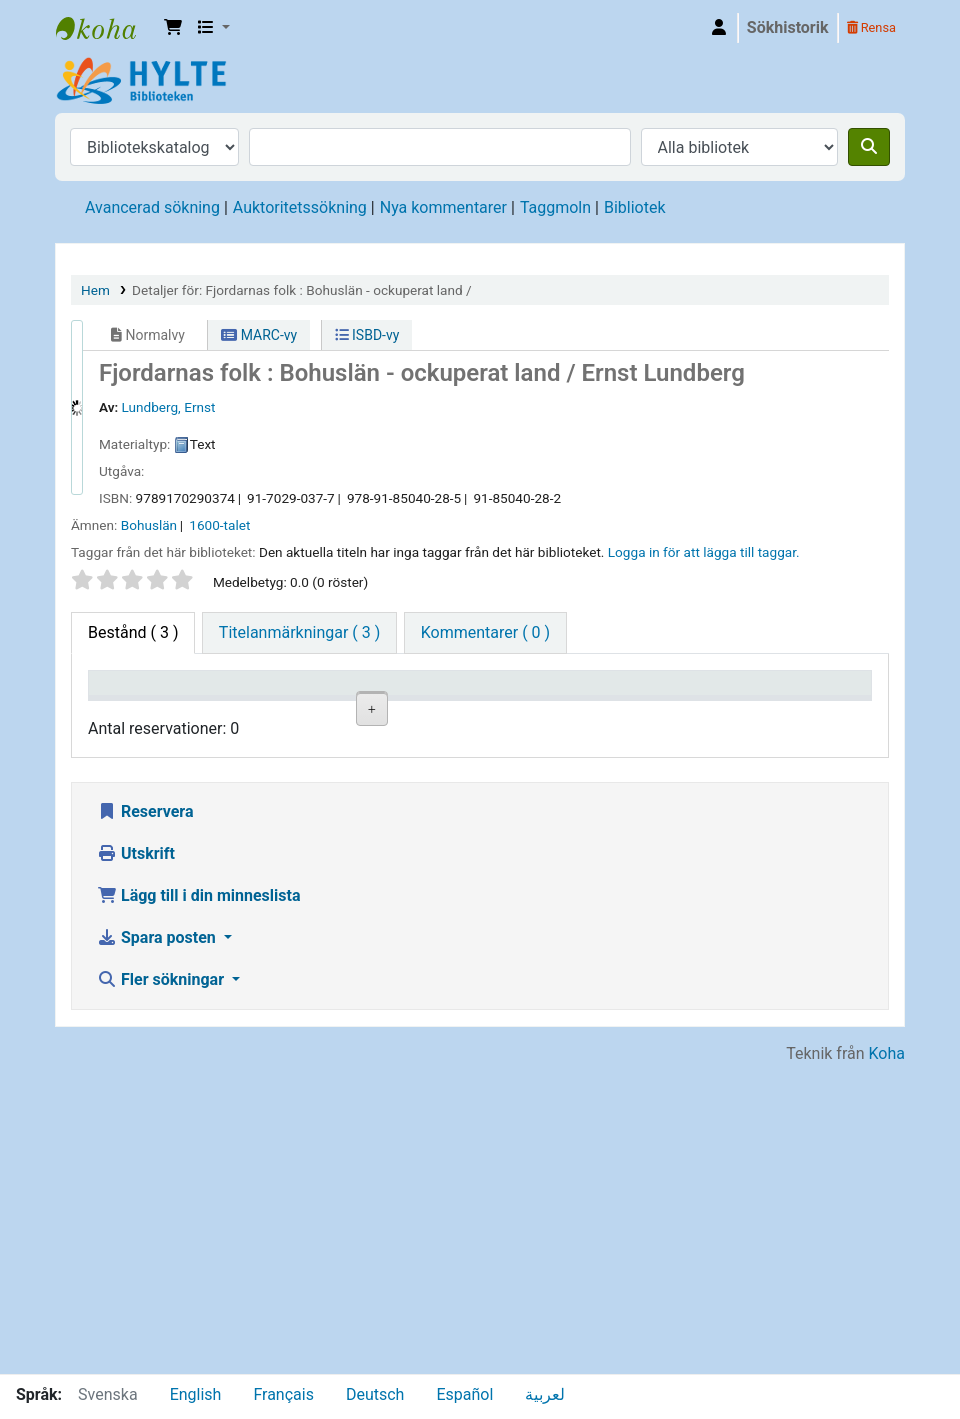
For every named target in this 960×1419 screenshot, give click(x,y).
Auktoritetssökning (300, 207)
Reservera (145, 1119)
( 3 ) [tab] (133, 632)
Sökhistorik (788, 27)
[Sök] (869, 147)
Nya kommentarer (443, 207)
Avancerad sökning (152, 207)
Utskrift (136, 1161)
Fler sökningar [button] (162, 1287)
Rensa (871, 27)
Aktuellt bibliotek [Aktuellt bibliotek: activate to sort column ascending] (241, 702)
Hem (95, 290)
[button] (173, 28)
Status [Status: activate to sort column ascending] (569, 712)
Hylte (106, 28)
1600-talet (219, 525)
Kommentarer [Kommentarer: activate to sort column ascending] (704, 712)
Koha (887, 1361)
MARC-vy (259, 335)
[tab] (299, 633)
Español (464, 1394)
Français (283, 1394)
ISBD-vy (367, 335)
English (196, 1394)
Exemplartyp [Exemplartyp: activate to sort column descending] (141, 712)
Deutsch (375, 1394)
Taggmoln (555, 207)
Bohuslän (149, 525)
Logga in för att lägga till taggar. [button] (704, 552)
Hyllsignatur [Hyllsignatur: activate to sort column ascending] (476, 712)
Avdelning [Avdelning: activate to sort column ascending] (357, 712)
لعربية (545, 1394)
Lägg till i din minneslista (199, 1203)
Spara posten (158, 1245)
